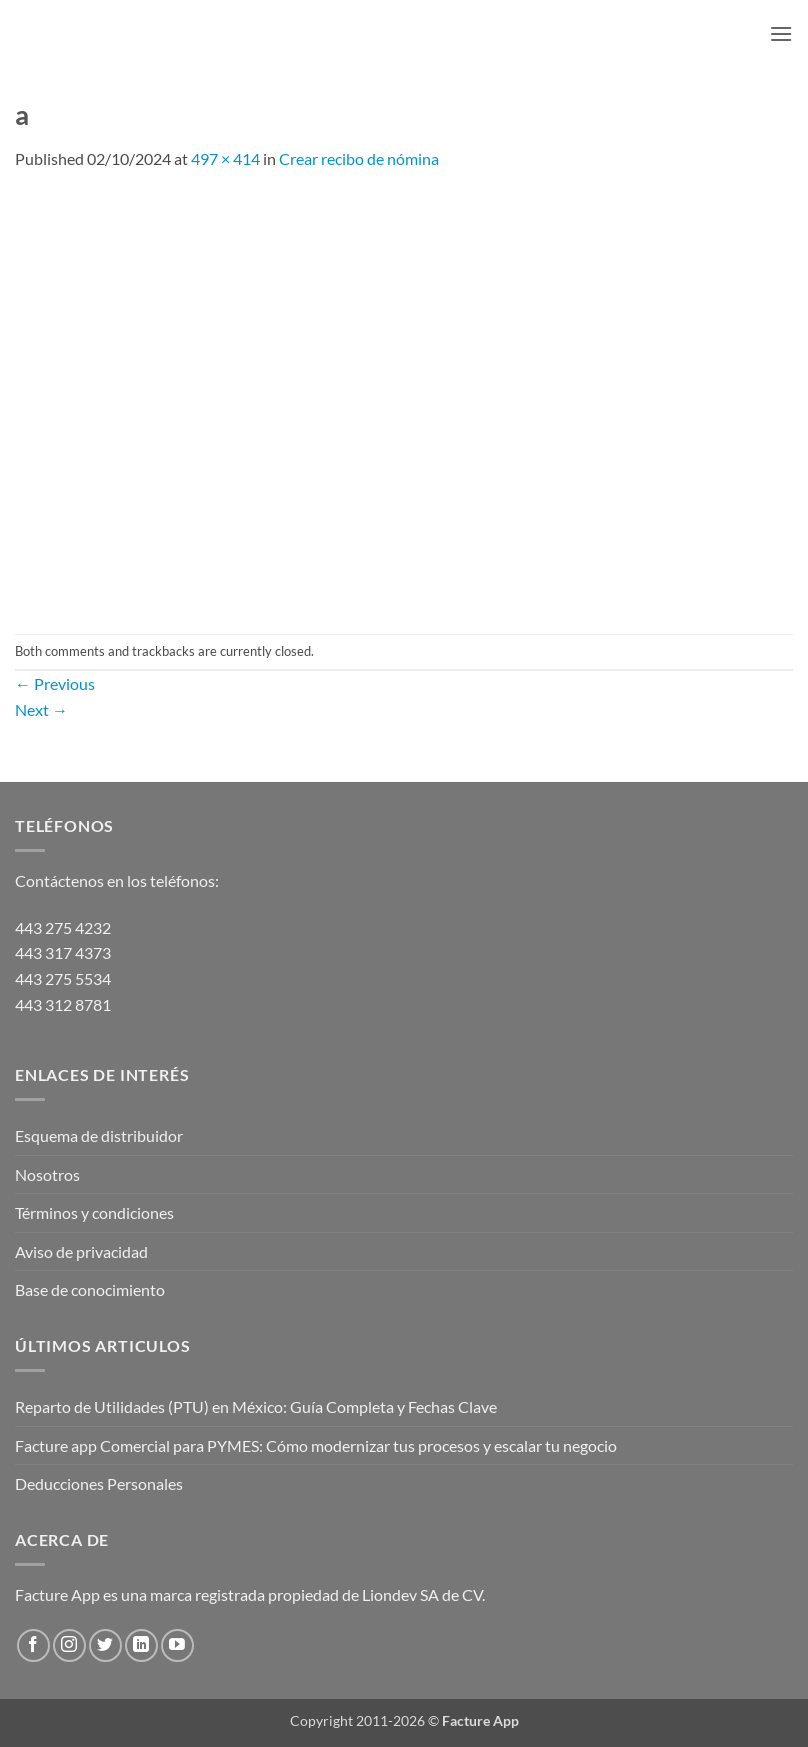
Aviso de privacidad (81, 1251)
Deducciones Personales (99, 1483)
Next (41, 709)
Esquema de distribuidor (99, 1135)
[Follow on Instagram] (69, 1645)
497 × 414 (225, 158)
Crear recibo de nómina (359, 158)
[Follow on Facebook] (33, 1645)
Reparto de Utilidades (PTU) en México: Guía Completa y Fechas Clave (256, 1406)
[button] (781, 33)
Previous (55, 683)
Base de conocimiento (90, 1289)
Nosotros (47, 1174)
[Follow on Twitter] (105, 1645)
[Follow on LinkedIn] (141, 1645)
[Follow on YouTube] (177, 1645)
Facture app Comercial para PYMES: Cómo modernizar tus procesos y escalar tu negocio (316, 1445)
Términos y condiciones (94, 1212)
